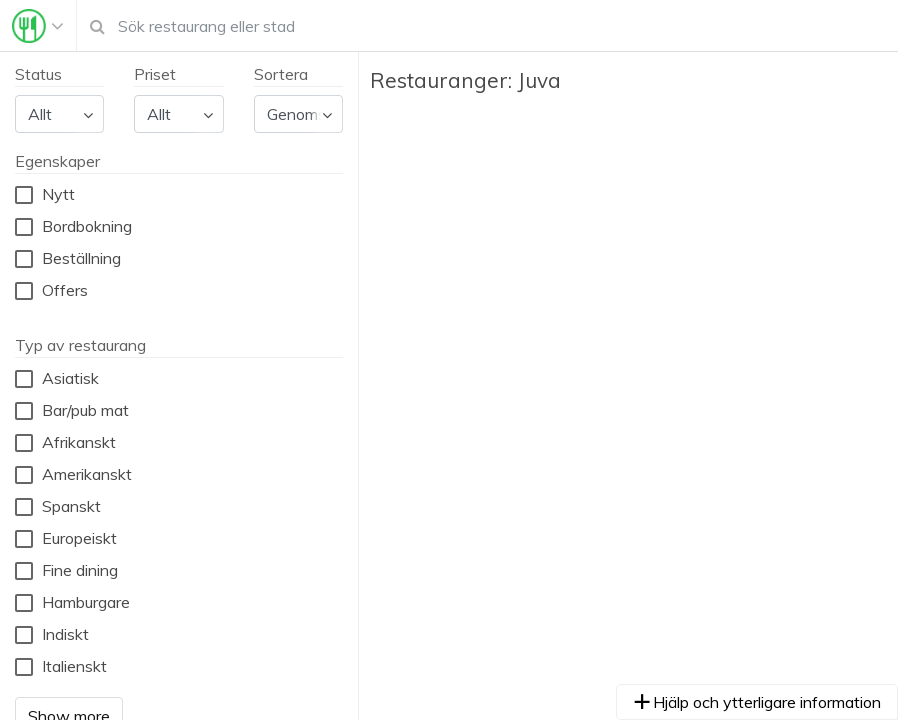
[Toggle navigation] (38, 26)
